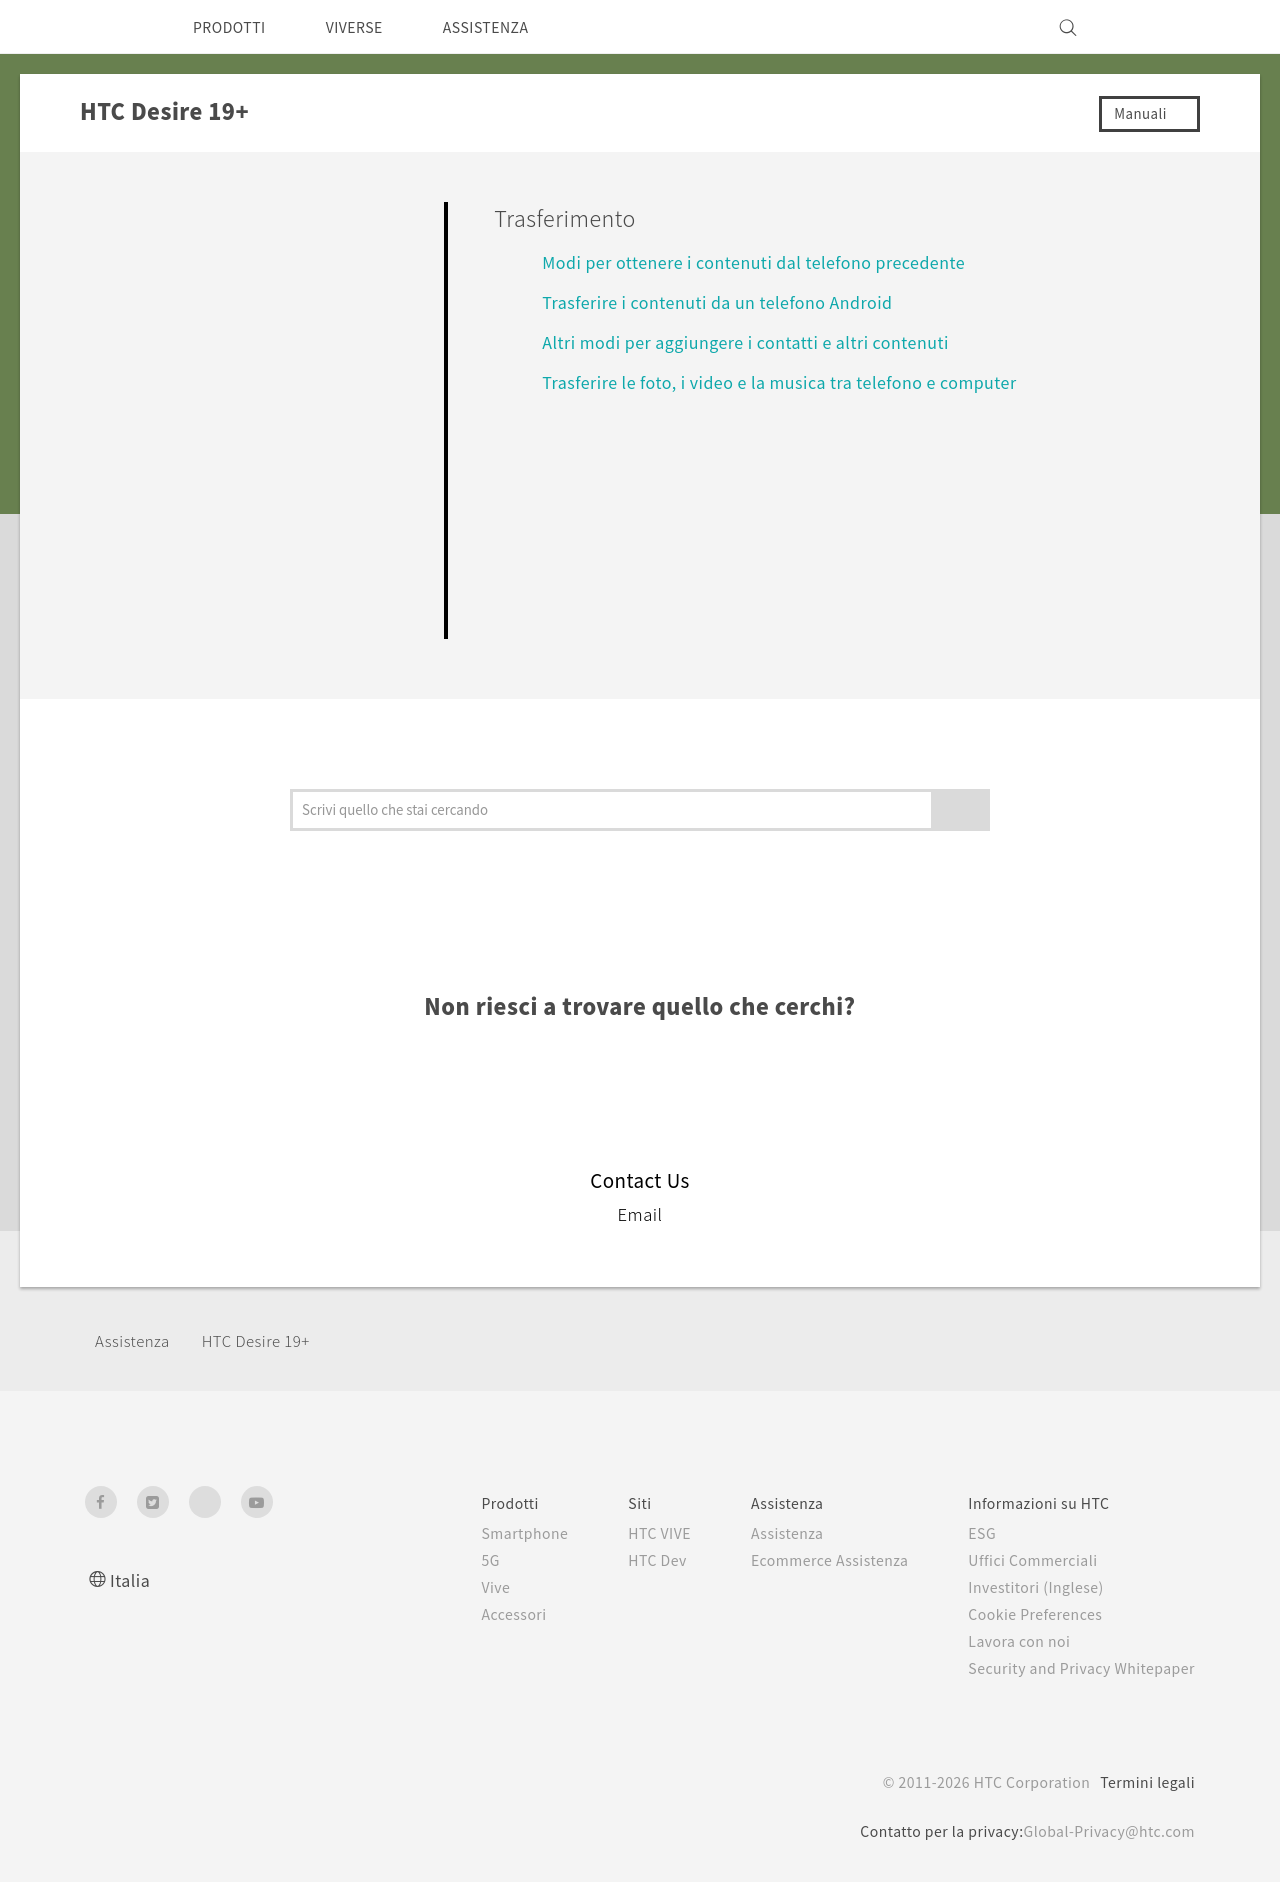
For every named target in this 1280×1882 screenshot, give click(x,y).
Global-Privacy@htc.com (1103, 1831)
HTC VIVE (618, 1533)
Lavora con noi (1005, 1641)
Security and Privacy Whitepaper (1073, 1668)
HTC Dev (615, 1560)
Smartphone (475, 1533)
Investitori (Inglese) (1024, 1587)
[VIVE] (1168, 27)
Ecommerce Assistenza (803, 1560)
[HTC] (109, 27)
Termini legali (1146, 1782)
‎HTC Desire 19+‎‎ (269, 1340)
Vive (445, 1587)
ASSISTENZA (513, 27)
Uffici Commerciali (1019, 1560)
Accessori (464, 1614)
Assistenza (136, 1340)
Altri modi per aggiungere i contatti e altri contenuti (763, 341)
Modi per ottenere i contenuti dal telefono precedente (775, 261)
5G (438, 1560)
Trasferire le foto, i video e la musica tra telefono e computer (798, 381)
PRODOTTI (234, 27)
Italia (130, 1579)
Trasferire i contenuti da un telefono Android (733, 301)
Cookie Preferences (1024, 1614)
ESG (967, 1533)
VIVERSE (370, 27)
